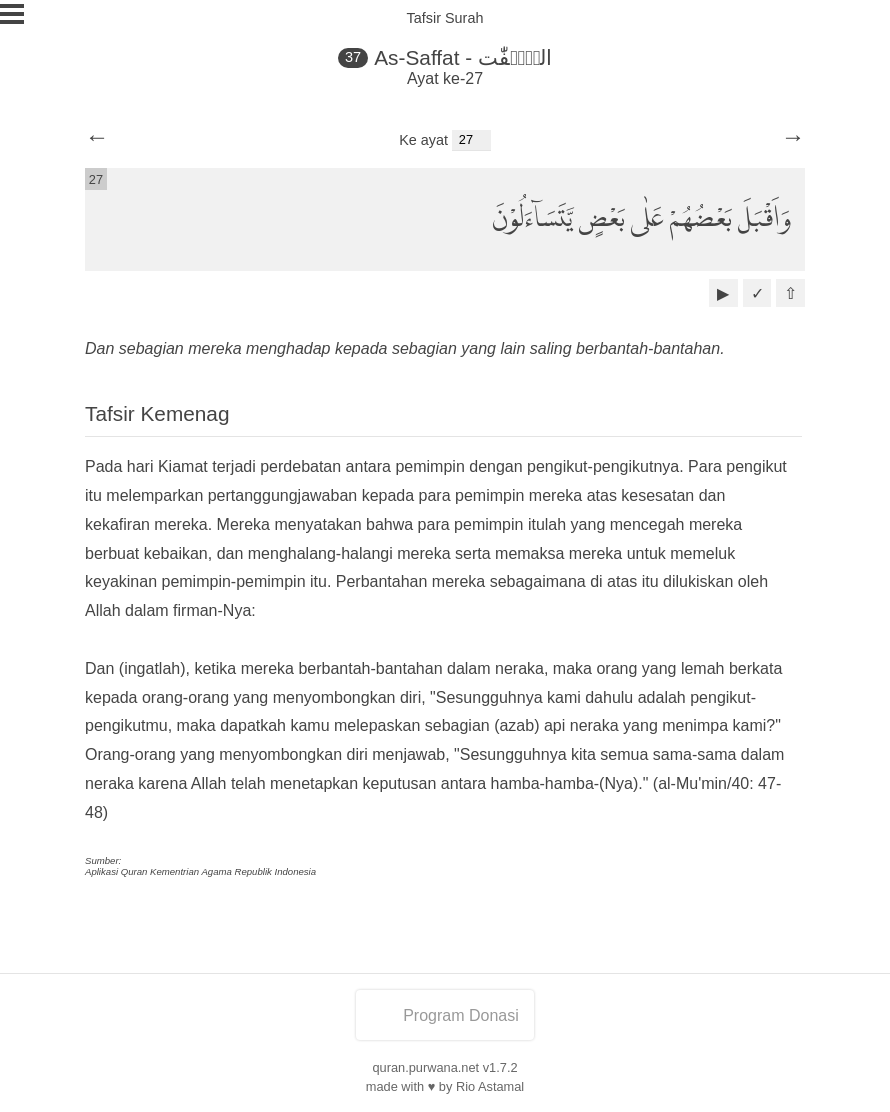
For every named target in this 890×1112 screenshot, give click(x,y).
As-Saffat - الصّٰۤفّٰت (463, 57)
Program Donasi (445, 1015)
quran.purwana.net (425, 1067)
